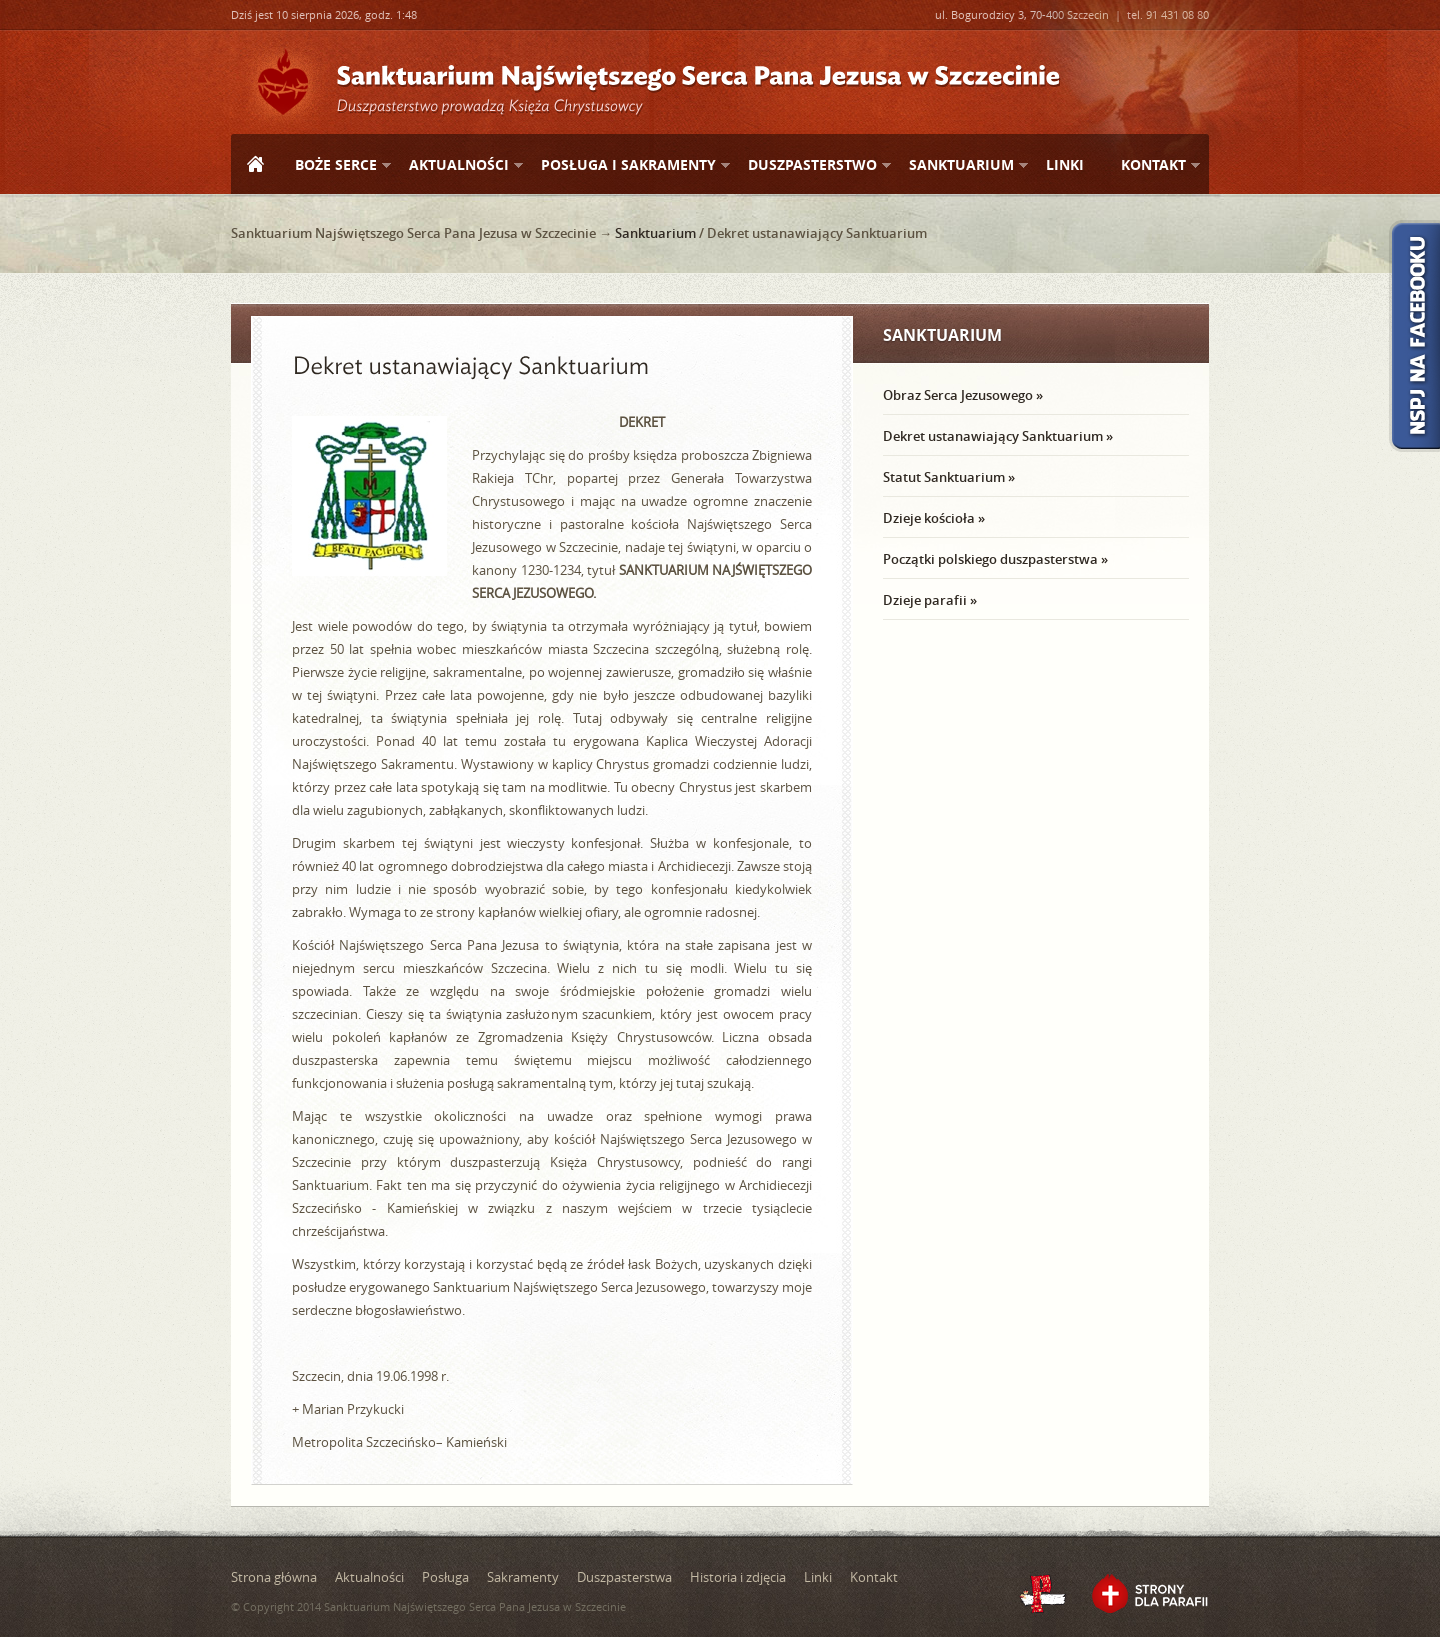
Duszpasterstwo (811, 165)
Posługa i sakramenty (627, 165)
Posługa (445, 1577)
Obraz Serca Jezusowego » (963, 395)
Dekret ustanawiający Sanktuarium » (998, 436)
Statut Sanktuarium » (949, 477)
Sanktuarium (960, 165)
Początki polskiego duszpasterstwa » (995, 559)
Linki (1065, 164)
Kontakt (1152, 165)
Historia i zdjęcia (738, 1577)
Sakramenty (523, 1577)
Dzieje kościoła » (934, 518)
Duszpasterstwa (624, 1577)
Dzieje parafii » (930, 600)
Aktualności (458, 165)
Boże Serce (335, 165)
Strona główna (255, 166)
